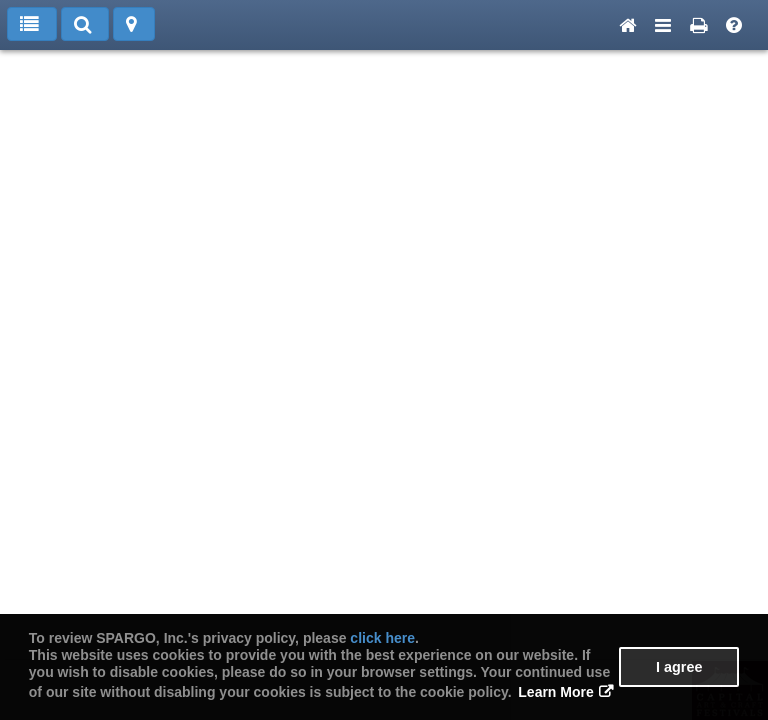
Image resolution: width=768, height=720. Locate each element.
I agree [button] (679, 667)
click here (382, 638)
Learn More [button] (555, 692)
